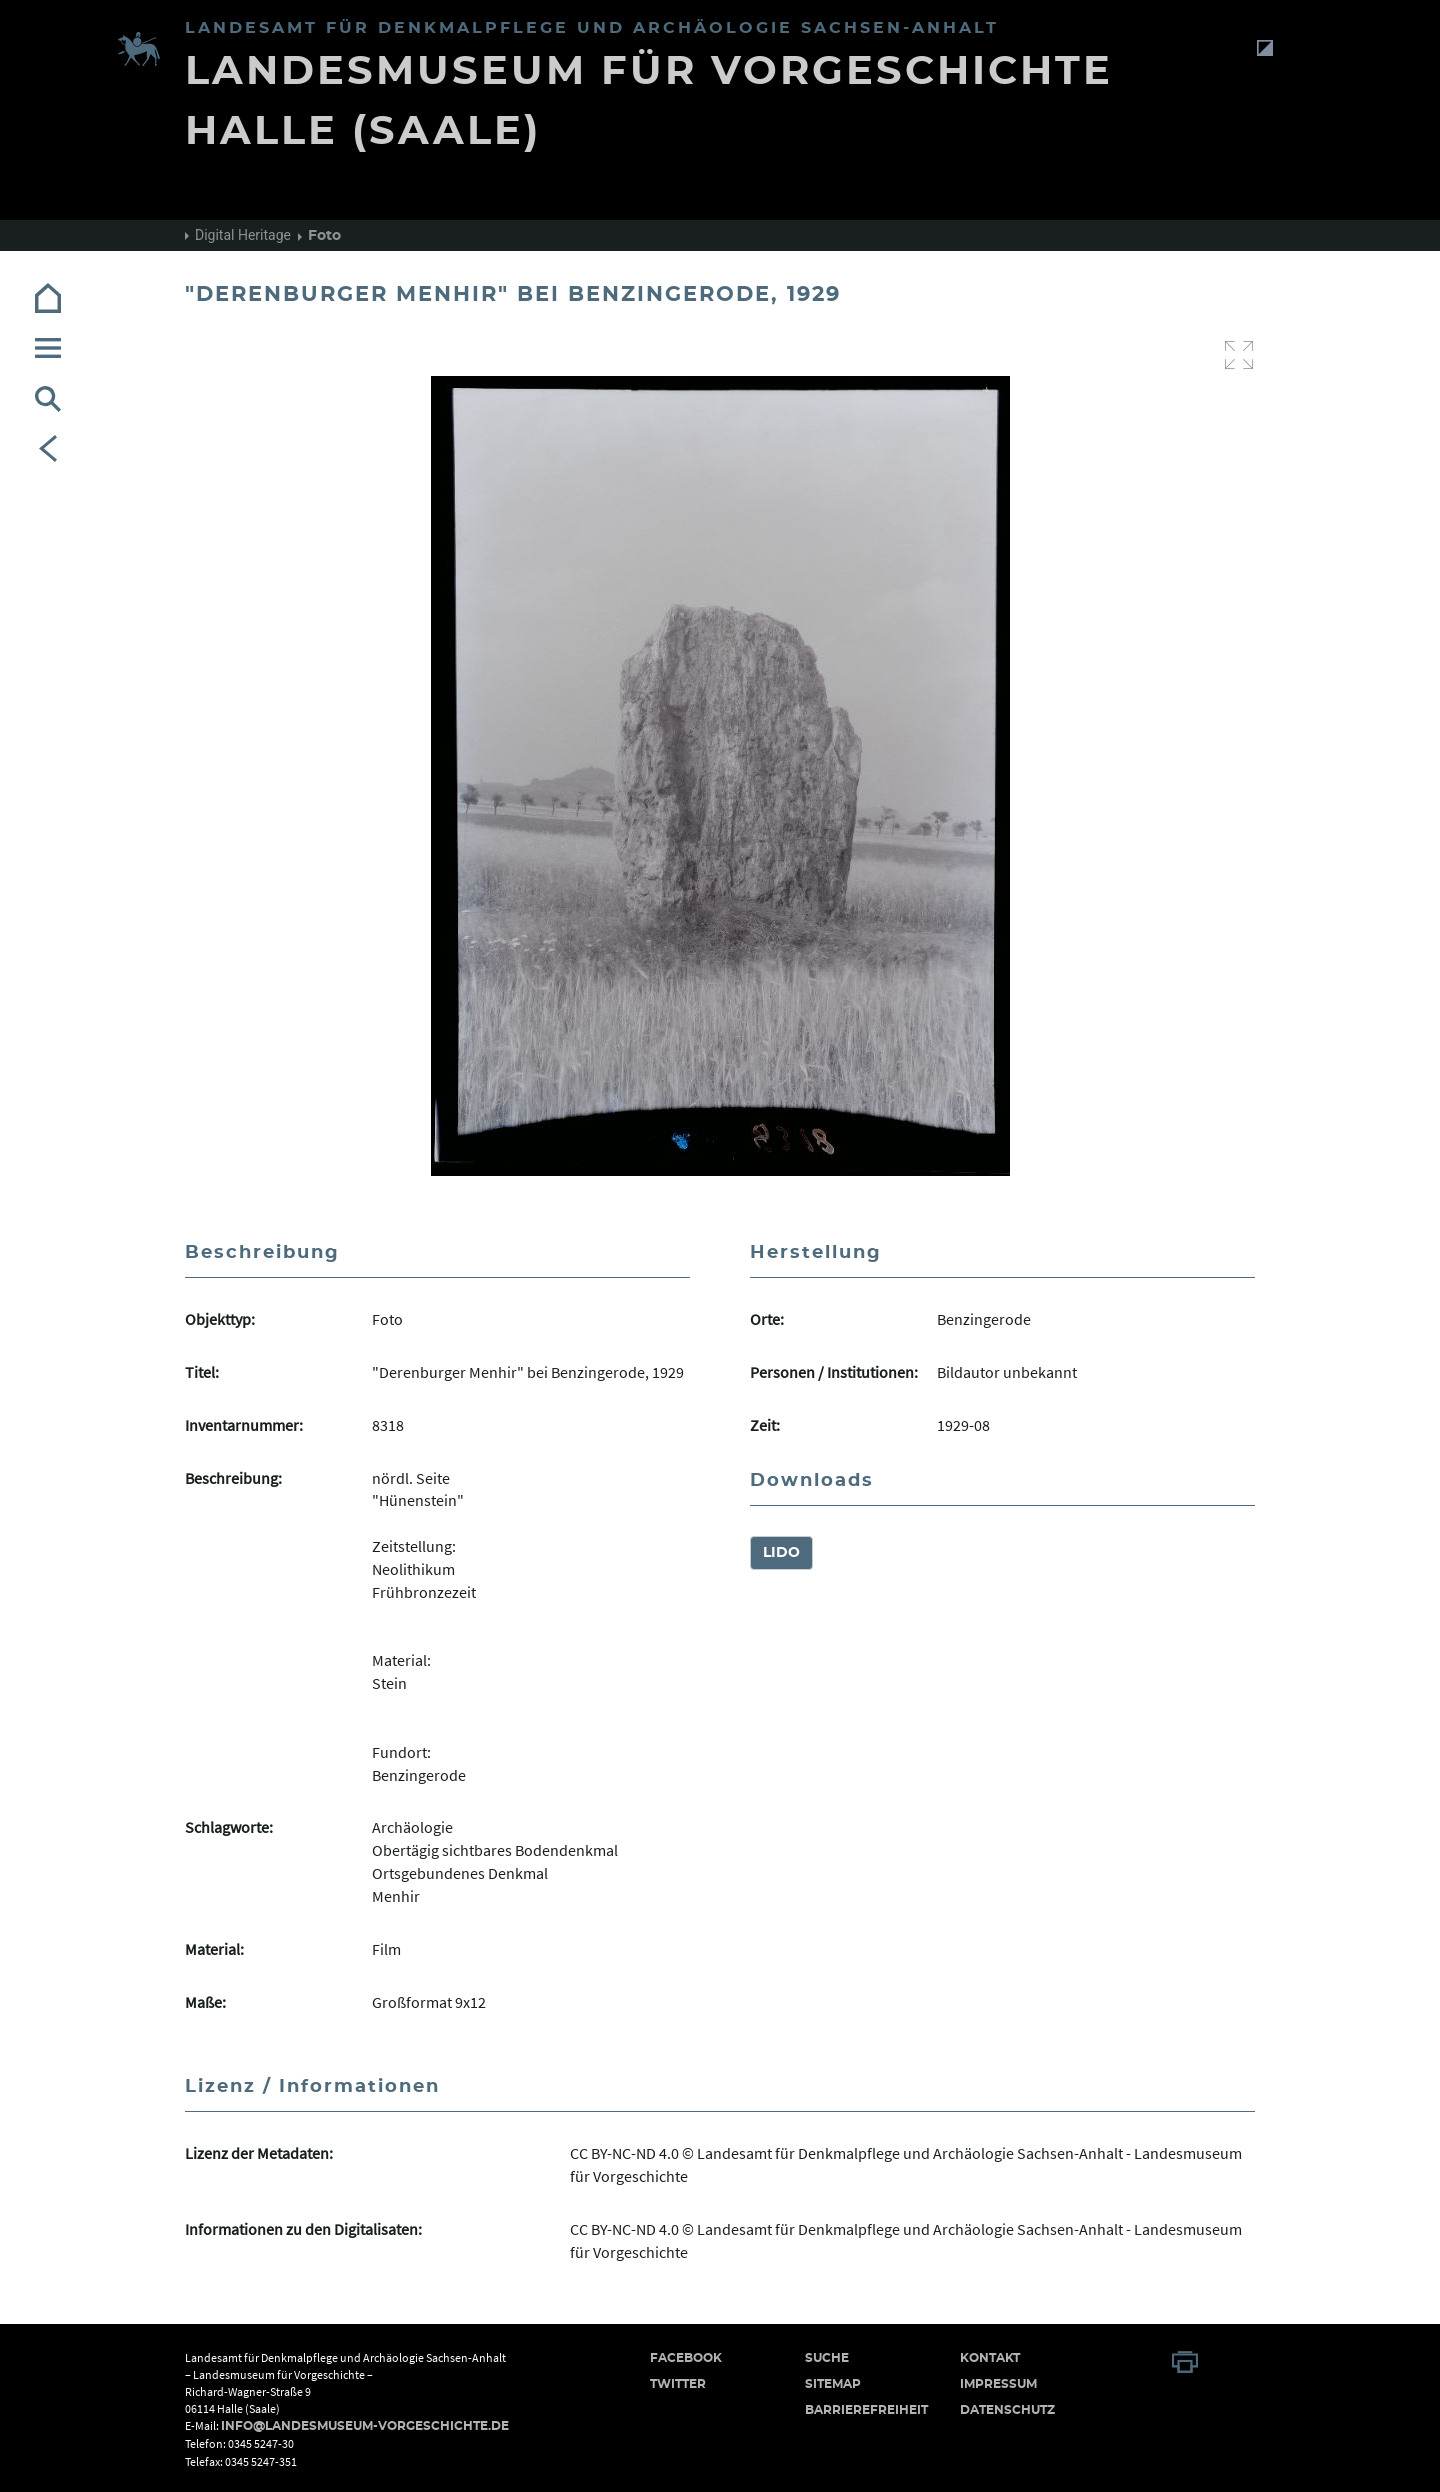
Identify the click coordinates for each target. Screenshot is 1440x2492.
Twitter (678, 2384)
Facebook (686, 2358)
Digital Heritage (243, 235)
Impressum (998, 2384)
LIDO (781, 1553)
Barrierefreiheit (866, 2410)
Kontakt (990, 2358)
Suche (827, 2358)
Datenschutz (1007, 2410)
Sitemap (833, 2384)
